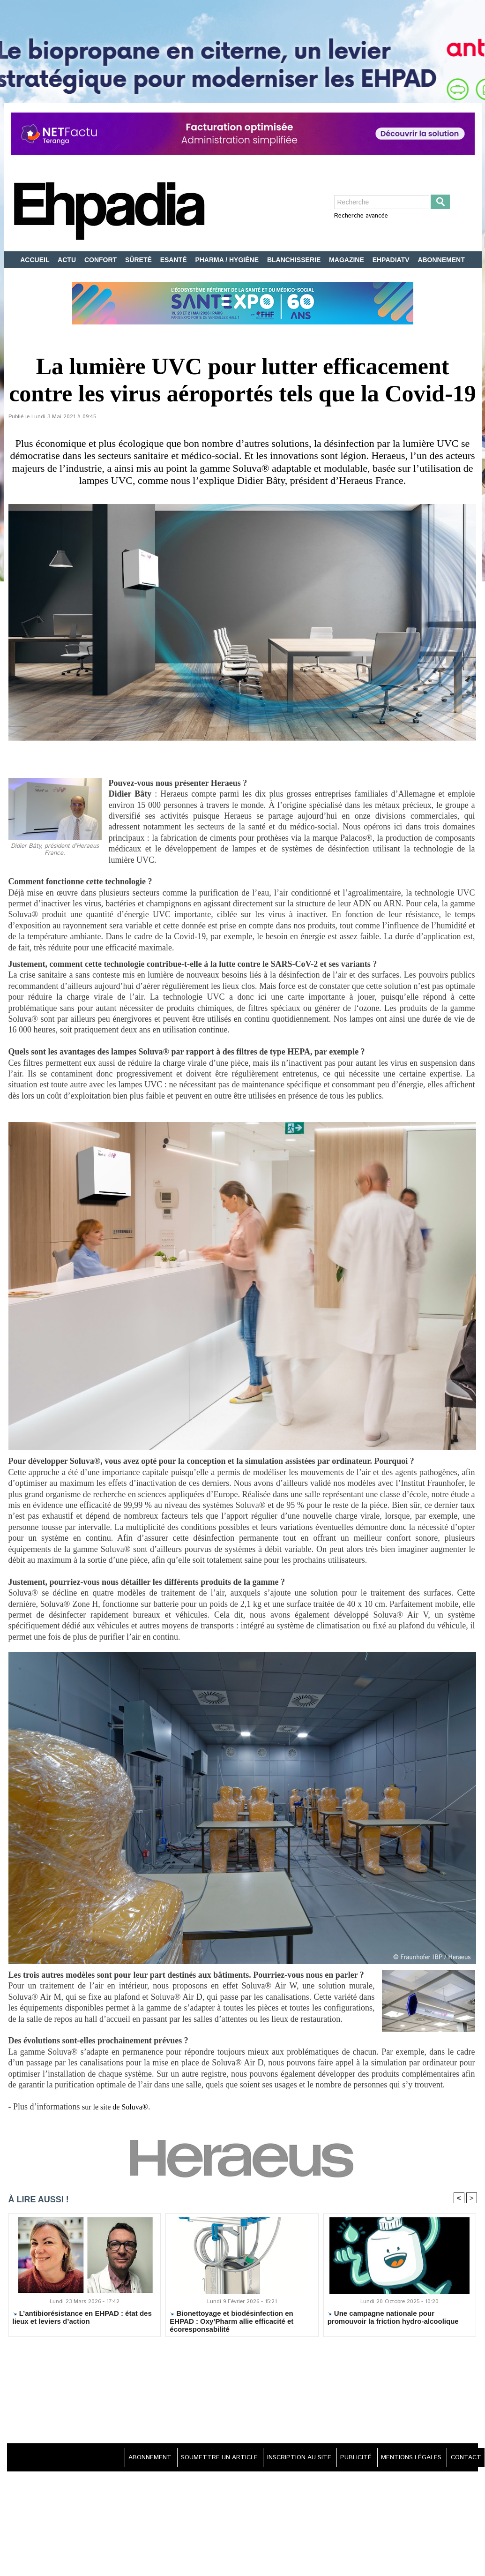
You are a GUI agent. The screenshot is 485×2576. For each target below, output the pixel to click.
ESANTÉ (174, 260)
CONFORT (101, 260)
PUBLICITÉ (347, 2458)
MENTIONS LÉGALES (406, 2458)
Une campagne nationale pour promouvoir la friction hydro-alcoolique (393, 2319)
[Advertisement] (242, 2392)
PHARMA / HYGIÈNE (228, 260)
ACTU (68, 260)
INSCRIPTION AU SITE (286, 2458)
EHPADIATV (392, 260)
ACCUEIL (35, 260)
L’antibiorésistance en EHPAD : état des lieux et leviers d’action (82, 2319)
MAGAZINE (347, 260)
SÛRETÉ (139, 260)
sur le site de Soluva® (119, 2106)
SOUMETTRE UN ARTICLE (201, 2458)
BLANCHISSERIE (294, 260)
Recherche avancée (361, 215)
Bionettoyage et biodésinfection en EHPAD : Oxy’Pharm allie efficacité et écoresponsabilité (231, 2322)
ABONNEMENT (441, 260)
